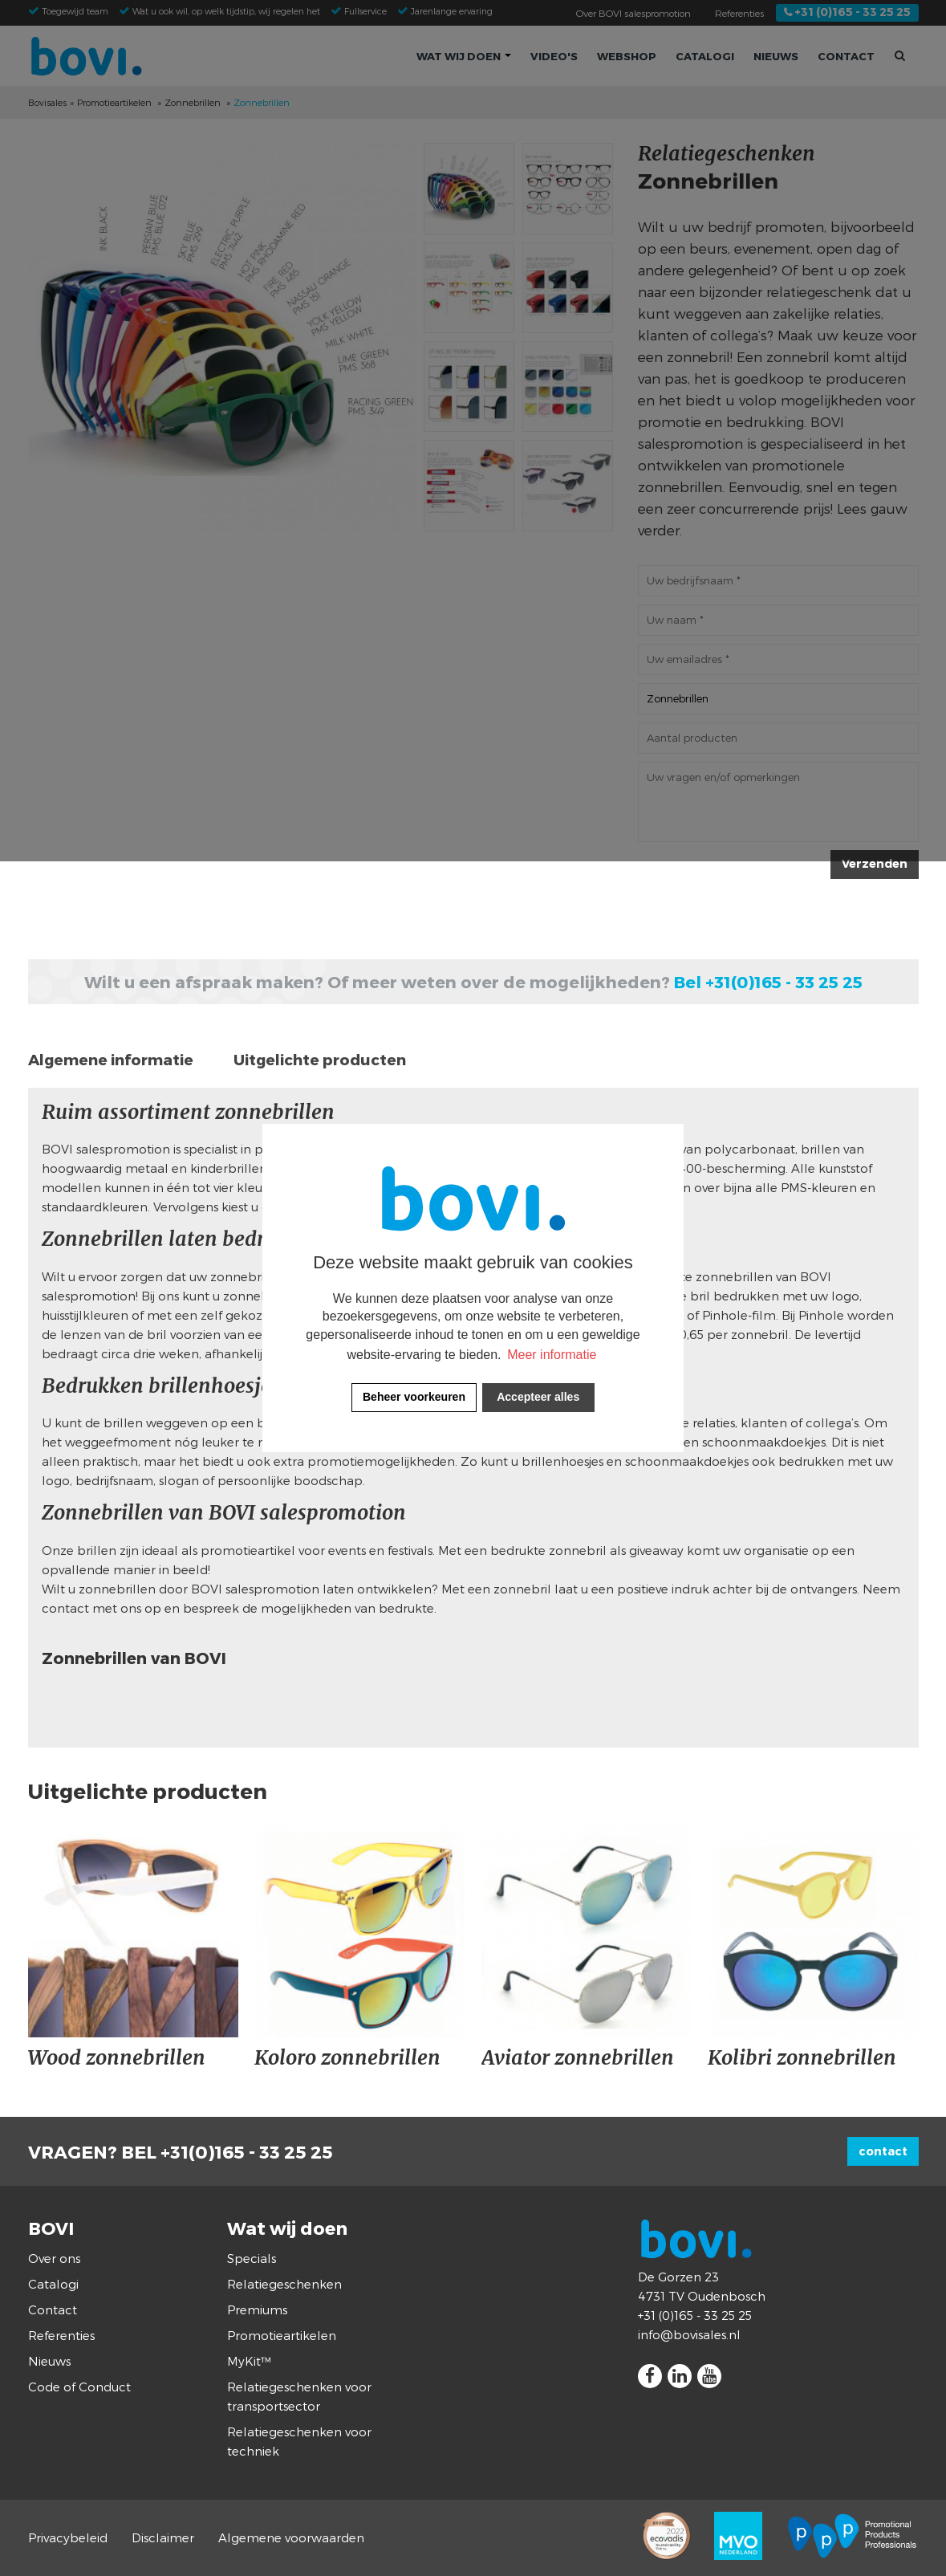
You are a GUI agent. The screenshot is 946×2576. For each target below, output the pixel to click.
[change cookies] (413, 1397)
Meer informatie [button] (551, 1354)
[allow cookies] (538, 1397)
